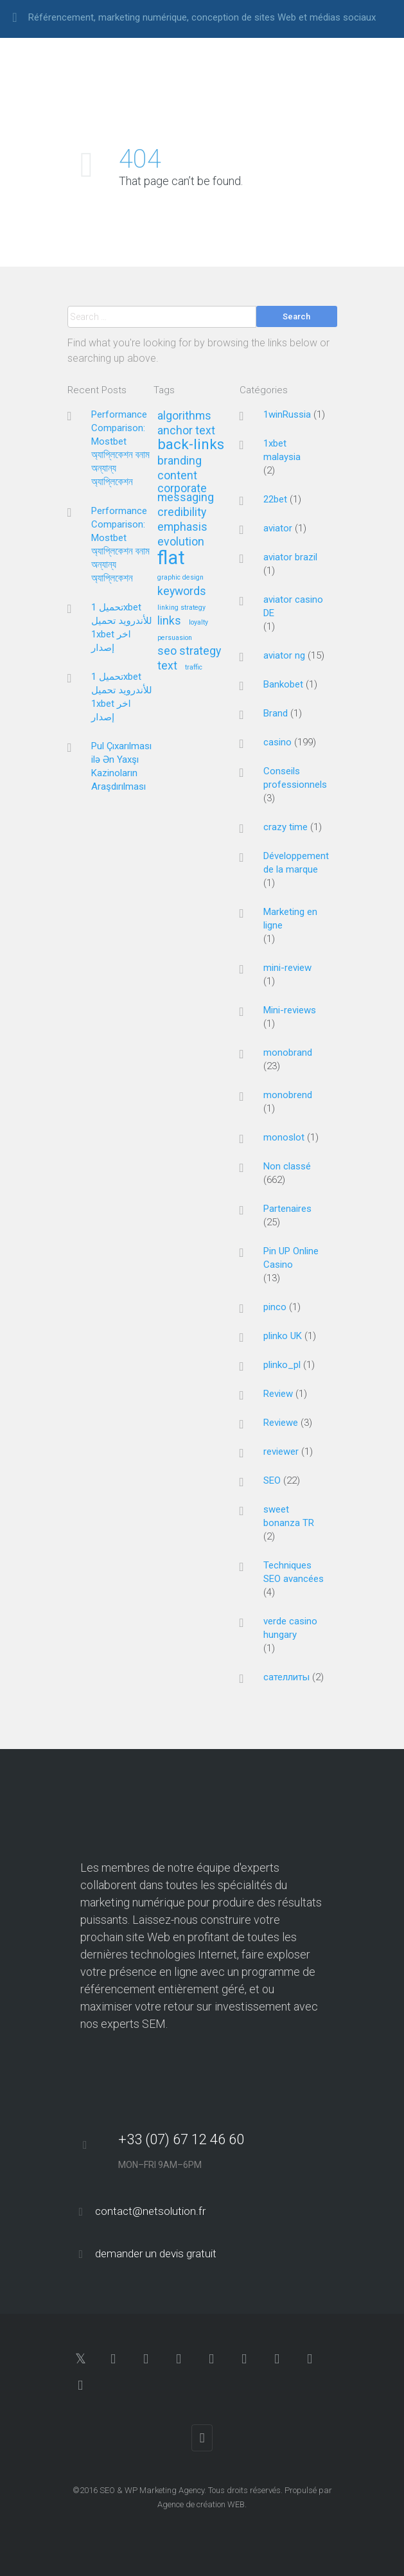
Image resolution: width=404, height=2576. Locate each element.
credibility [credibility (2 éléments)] (181, 512)
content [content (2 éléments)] (177, 476)
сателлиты (286, 1677)
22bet (275, 499)
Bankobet (283, 684)
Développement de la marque (296, 862)
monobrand (287, 1052)
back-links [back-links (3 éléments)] (190, 445)
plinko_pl (282, 1365)
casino (277, 742)
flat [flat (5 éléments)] (171, 558)
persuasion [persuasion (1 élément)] (174, 638)
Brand (275, 713)
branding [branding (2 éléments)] (179, 461)
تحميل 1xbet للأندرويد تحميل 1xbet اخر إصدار (121, 627)
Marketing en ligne (290, 918)
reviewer (281, 1451)
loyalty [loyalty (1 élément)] (198, 622)
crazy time (285, 827)
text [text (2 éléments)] (167, 666)
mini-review (287, 967)
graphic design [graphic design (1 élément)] (180, 578)
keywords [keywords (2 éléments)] (181, 591)
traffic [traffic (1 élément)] (193, 667)
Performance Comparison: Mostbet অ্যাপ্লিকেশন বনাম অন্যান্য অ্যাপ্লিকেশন (120, 448)
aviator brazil (290, 557)
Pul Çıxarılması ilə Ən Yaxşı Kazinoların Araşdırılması (121, 766)
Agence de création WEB (201, 2504)
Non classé (287, 1166)
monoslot (283, 1137)
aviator (277, 528)
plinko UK (282, 1336)
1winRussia (287, 414)
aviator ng (284, 655)
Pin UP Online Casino (291, 1257)
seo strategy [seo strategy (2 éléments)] (189, 651)
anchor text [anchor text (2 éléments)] (186, 431)
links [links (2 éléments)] (169, 621)
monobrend (287, 1095)
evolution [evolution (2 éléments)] (180, 542)
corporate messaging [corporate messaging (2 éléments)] (185, 493)
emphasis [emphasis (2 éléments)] (182, 527)
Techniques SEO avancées (293, 1572)
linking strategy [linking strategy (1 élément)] (181, 608)
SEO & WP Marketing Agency (152, 2490)
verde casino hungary (290, 1627)
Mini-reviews (289, 1010)
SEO (272, 1480)
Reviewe (280, 1422)
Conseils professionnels (295, 777)
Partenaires (287, 1208)
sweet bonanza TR (288, 1516)
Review (278, 1393)
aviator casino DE (293, 606)
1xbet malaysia (282, 450)
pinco (274, 1307)
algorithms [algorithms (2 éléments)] (184, 416)
